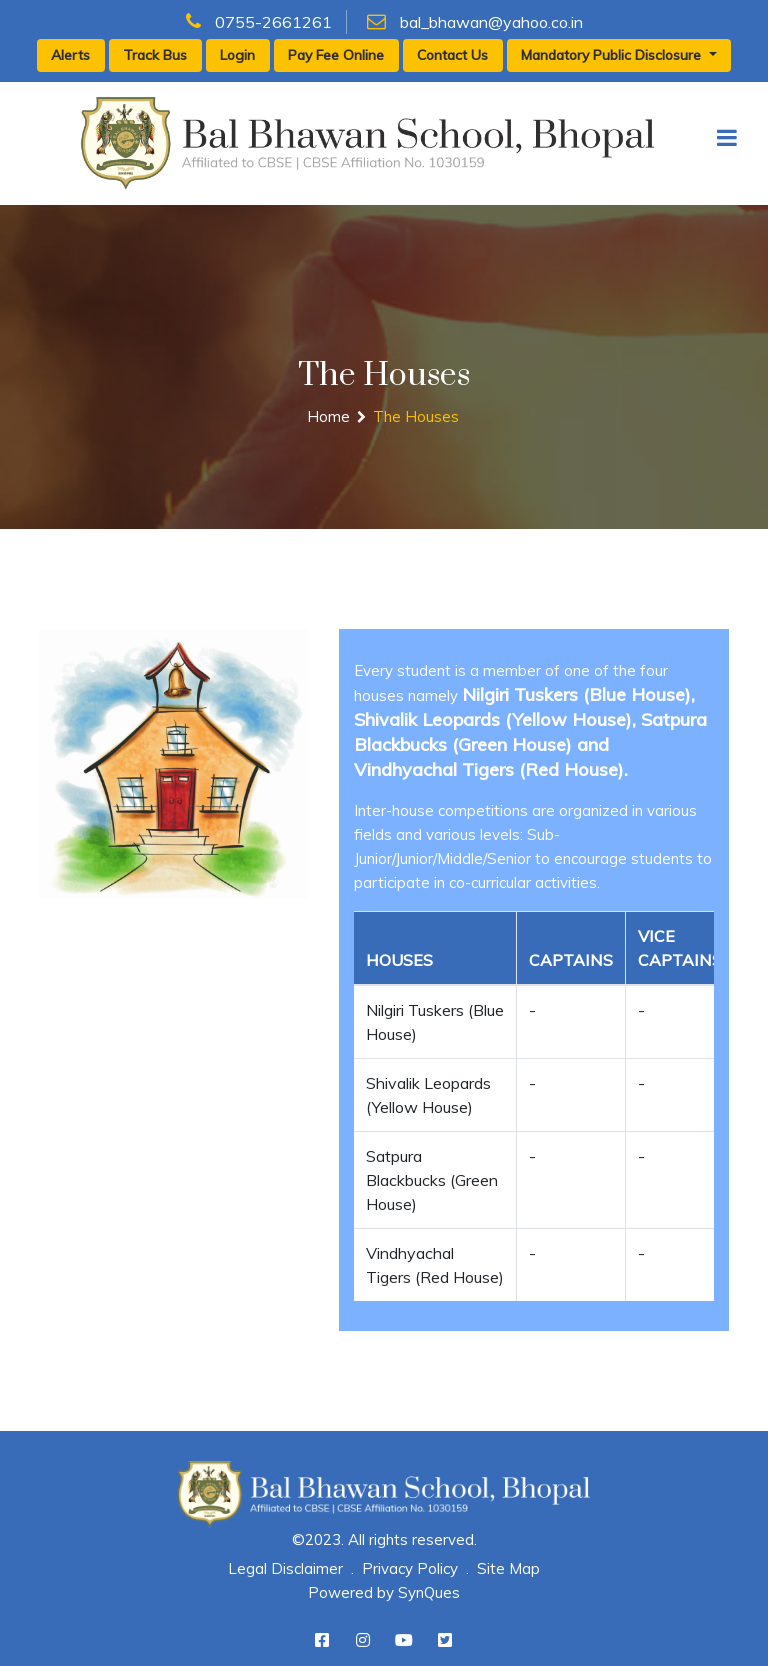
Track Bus (155, 55)
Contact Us (452, 55)
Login (237, 55)
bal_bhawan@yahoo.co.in (475, 22)
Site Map (508, 1568)
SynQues (429, 1592)
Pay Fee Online (336, 55)
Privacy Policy (410, 1568)
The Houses (416, 416)
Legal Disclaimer (285, 1568)
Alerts (70, 55)
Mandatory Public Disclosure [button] (613, 55)
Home (328, 416)
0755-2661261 (259, 22)
